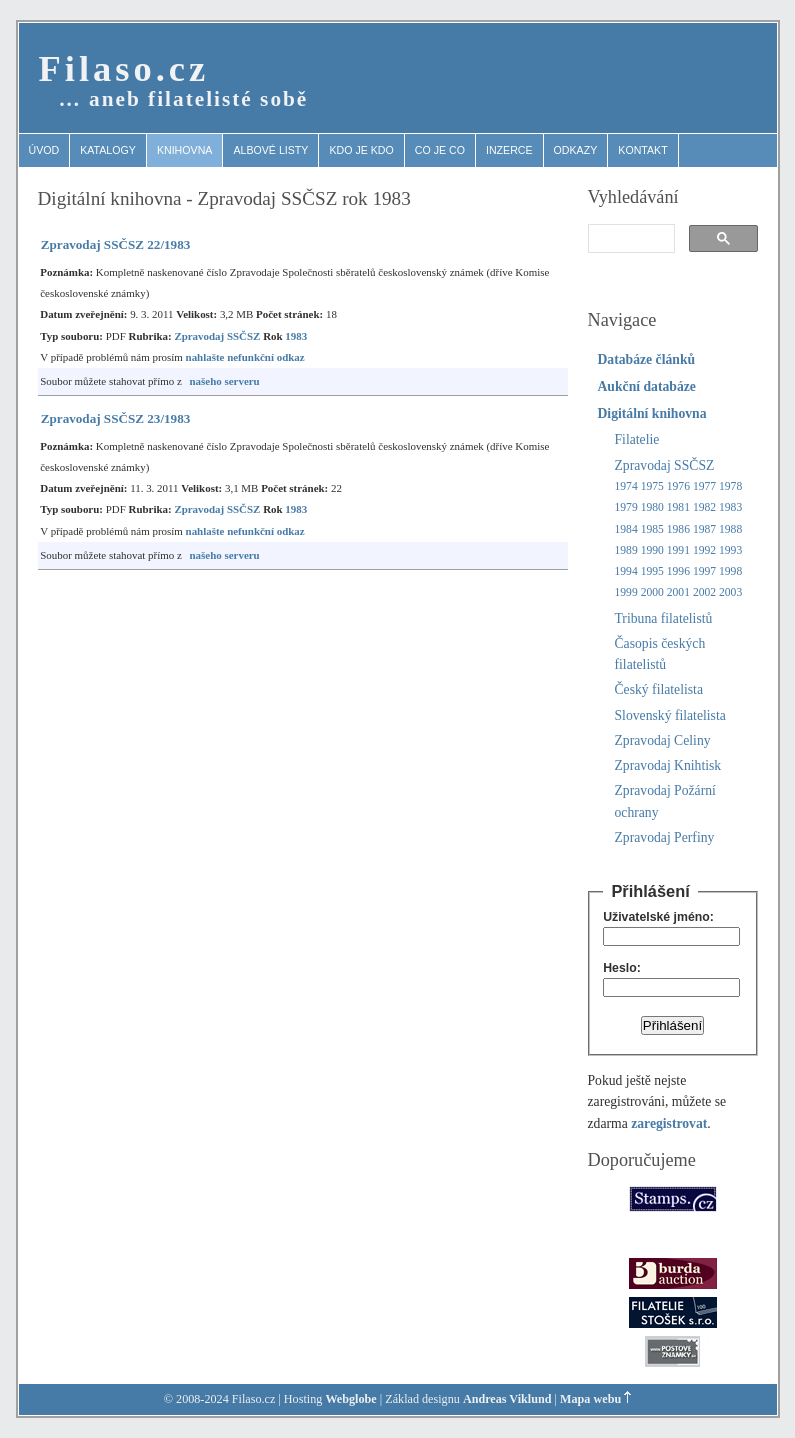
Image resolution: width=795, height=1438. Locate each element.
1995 (652, 571)
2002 (704, 592)
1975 (652, 486)
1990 (652, 550)
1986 (678, 529)
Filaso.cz (124, 68)
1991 (678, 550)
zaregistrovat (669, 1123)
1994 (626, 571)
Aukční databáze (647, 386)
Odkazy (576, 150)
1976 (678, 486)
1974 (626, 486)
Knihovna (185, 150)
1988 (730, 529)
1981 (678, 507)
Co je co (440, 150)
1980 (652, 507)
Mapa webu (590, 1399)
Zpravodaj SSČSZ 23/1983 (116, 418)
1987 (704, 529)
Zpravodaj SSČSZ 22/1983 (116, 244)
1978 (730, 486)
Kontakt (642, 150)
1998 (730, 571)
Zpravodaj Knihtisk (668, 765)
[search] (629, 239)
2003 (730, 592)
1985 (652, 529)
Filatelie (637, 439)
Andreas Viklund (507, 1399)
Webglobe (350, 1399)
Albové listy (270, 150)
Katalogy (108, 150)
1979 (626, 507)
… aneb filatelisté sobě (184, 99)
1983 (296, 336)
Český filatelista (659, 689)
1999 (626, 592)
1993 (730, 550)
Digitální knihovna (652, 413)
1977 (704, 486)
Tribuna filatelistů (664, 618)
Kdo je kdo (361, 150)
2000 (652, 592)
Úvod (44, 150)
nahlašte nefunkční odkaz (245, 357)
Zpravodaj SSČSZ (217, 336)
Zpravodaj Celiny (663, 740)
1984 (626, 529)
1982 (704, 507)
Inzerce (509, 150)
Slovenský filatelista (670, 715)
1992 (704, 550)
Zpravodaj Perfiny (665, 837)
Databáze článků (647, 359)
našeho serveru (225, 381)
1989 (626, 550)
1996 (678, 571)
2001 (678, 592)
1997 (704, 571)
